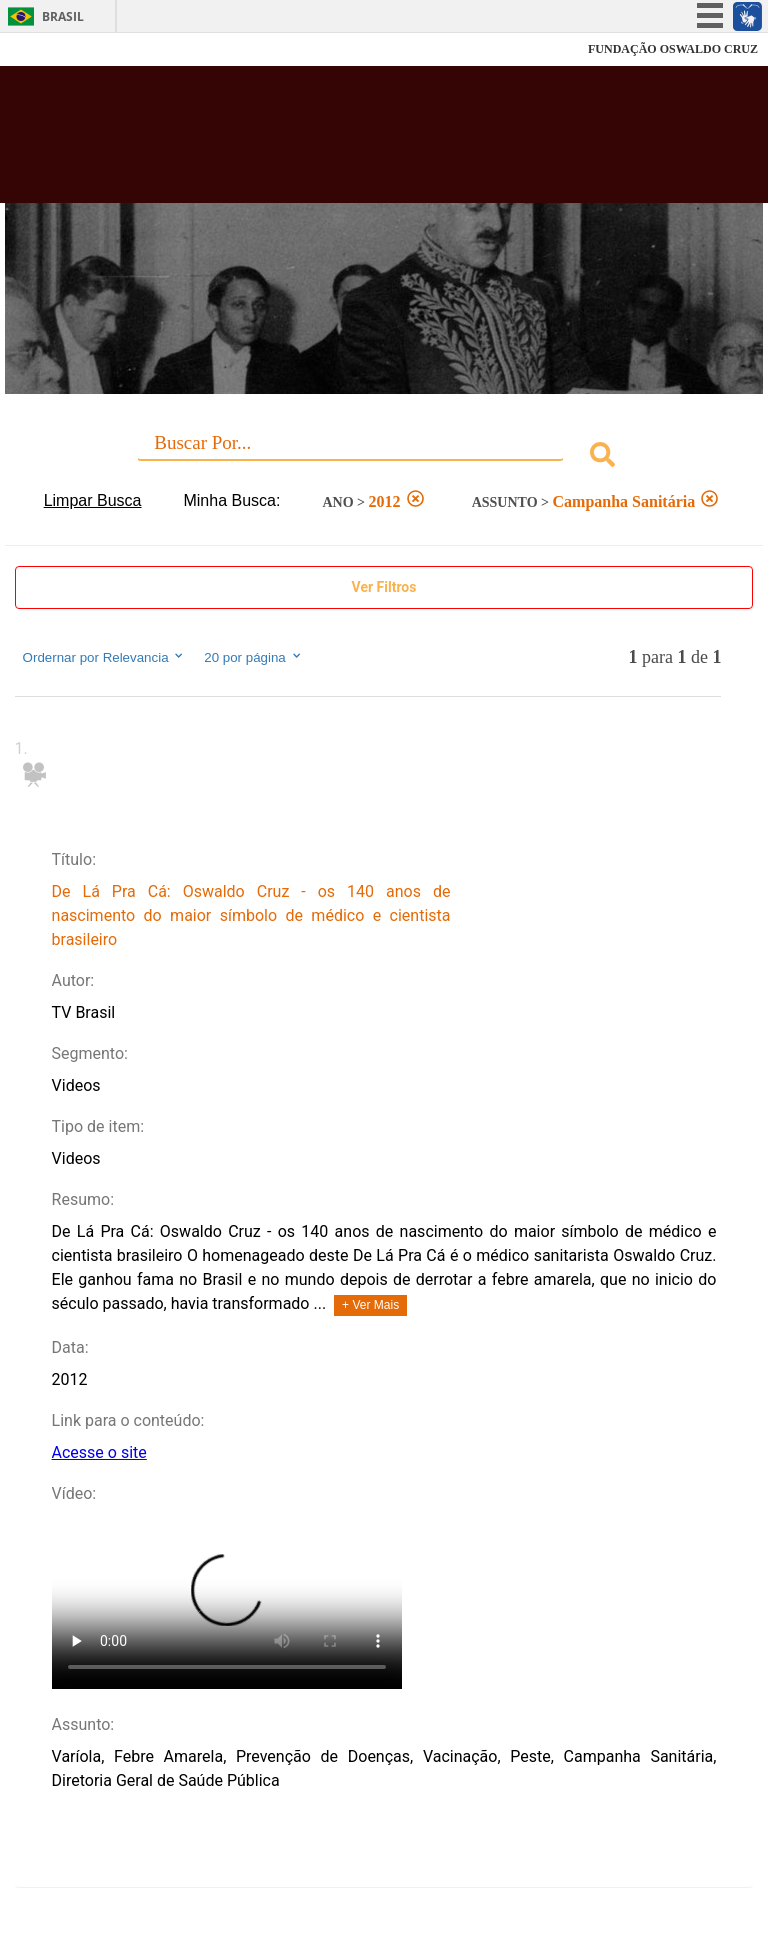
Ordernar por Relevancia (104, 657)
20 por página (253, 657)
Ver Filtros (384, 587)
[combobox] (384, 457)
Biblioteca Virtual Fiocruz (336, 142)
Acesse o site (99, 1452)
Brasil (63, 16)
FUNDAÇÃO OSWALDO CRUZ (673, 49)
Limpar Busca (93, 500)
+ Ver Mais (370, 1305)
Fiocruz (59, 49)
